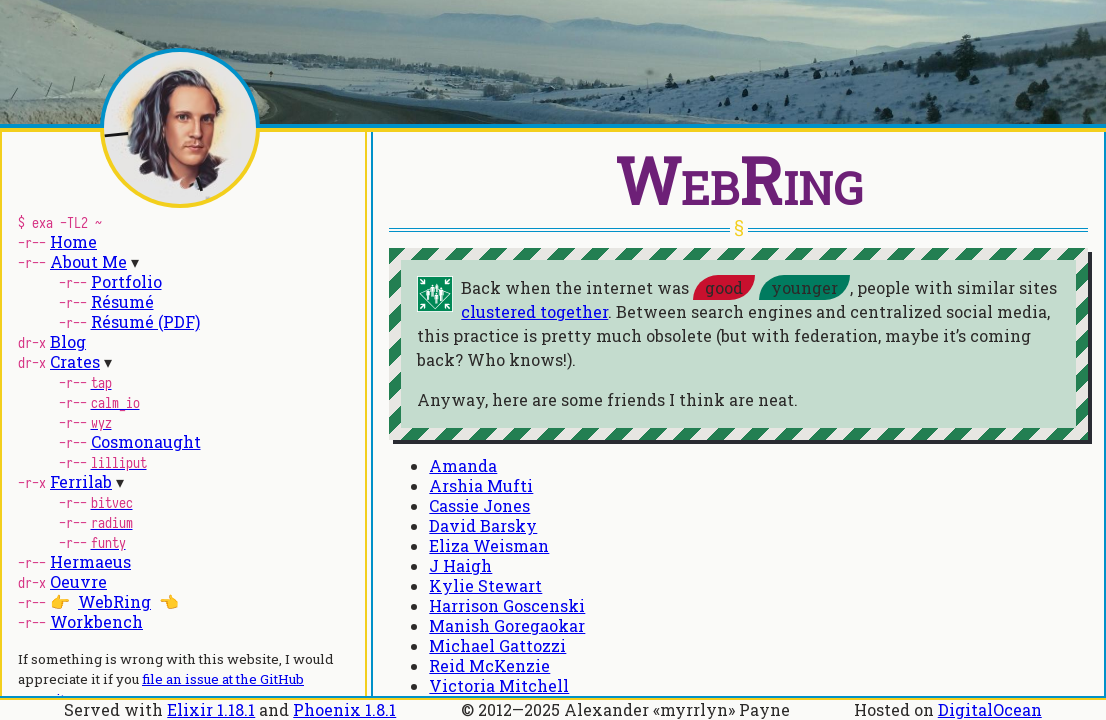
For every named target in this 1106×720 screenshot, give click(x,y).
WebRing (114, 601)
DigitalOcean (990, 709)
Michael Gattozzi (497, 645)
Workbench (96, 621)
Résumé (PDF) (145, 321)
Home (73, 241)
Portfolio (126, 281)
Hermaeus (90, 561)
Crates (75, 361)
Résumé (122, 301)
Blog (68, 341)
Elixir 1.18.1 (211, 709)
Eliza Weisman (489, 545)
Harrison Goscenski (507, 605)
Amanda (463, 465)
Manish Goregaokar (507, 625)
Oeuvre (78, 581)
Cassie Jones (479, 505)
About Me (88, 261)
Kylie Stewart (485, 585)
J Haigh (460, 565)
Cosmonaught (146, 441)
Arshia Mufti (481, 485)
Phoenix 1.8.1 (344, 709)
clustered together (534, 311)
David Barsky (483, 525)
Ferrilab (81, 481)
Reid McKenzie (489, 665)
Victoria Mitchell (499, 685)
